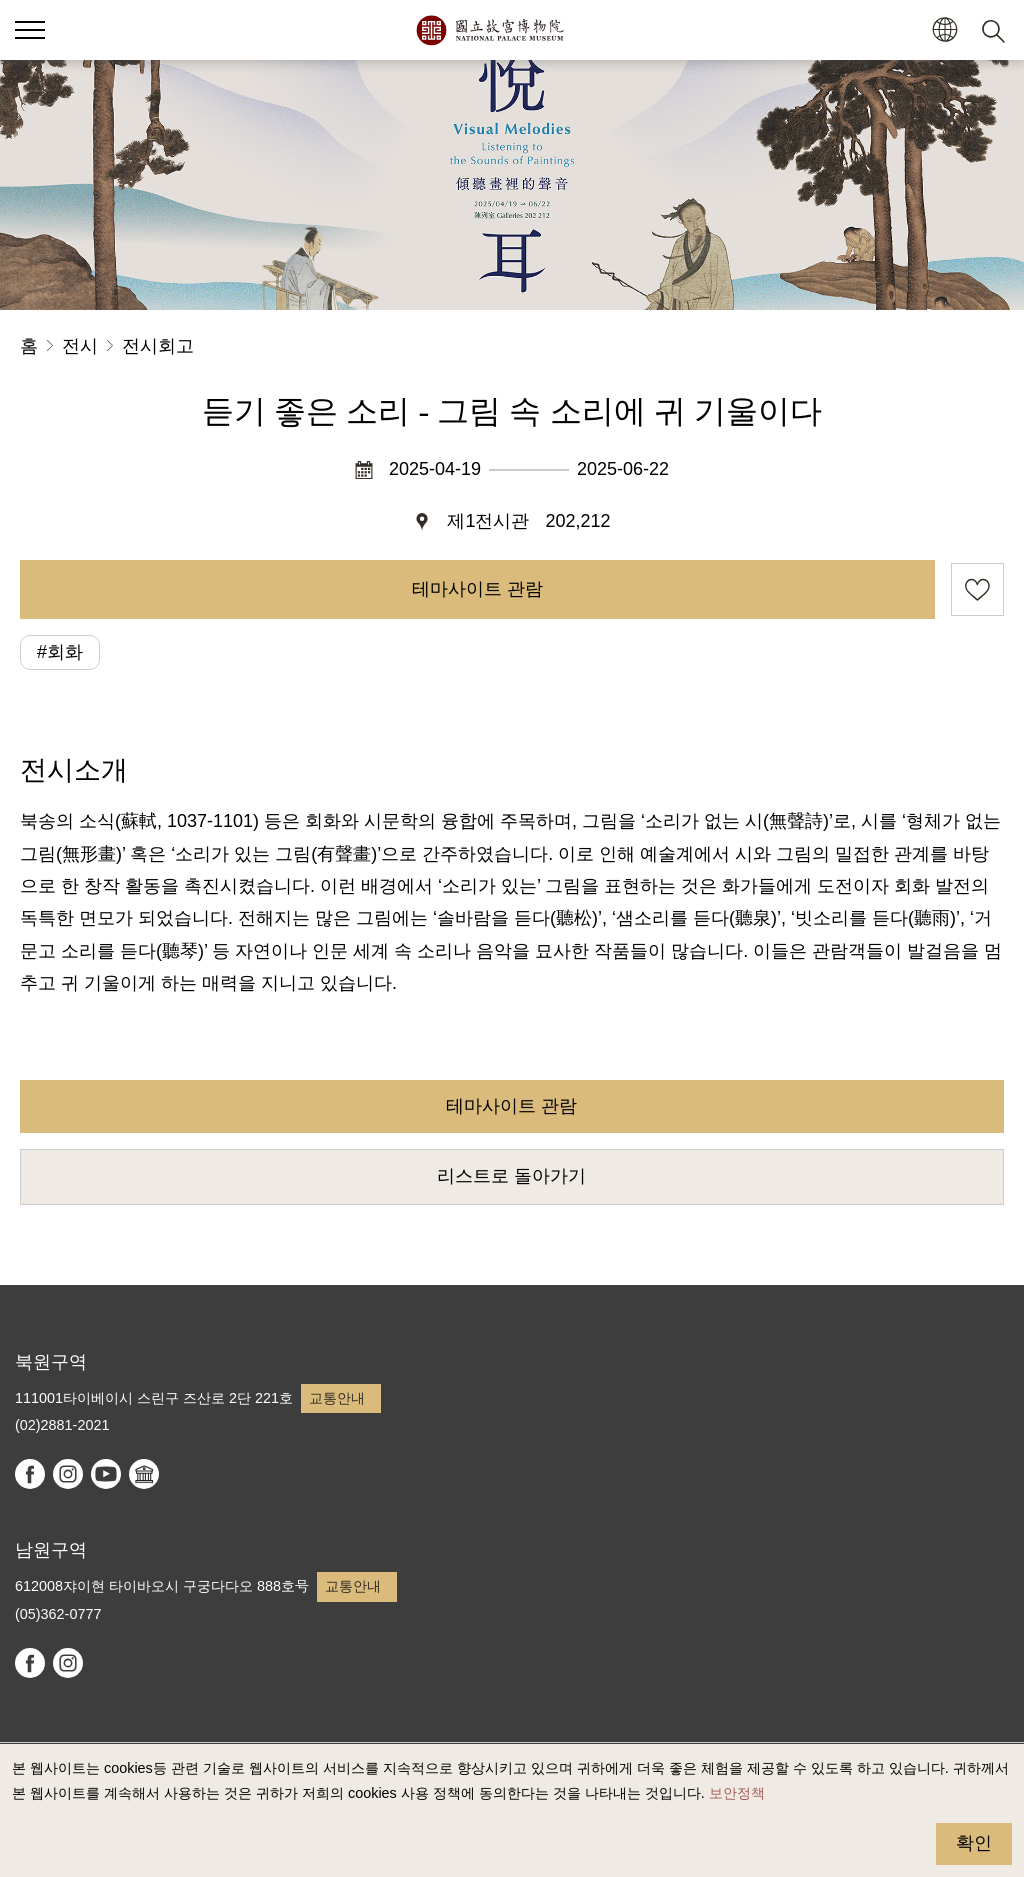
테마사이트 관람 (477, 589)
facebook (30, 1474)
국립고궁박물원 (489, 30)
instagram (68, 1474)
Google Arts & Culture (144, 1474)
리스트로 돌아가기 (511, 1176)
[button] (944, 30)
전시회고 (158, 346)
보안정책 (737, 1793)
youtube (106, 1474)
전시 (80, 346)
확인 (974, 1843)
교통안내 (337, 1398)
